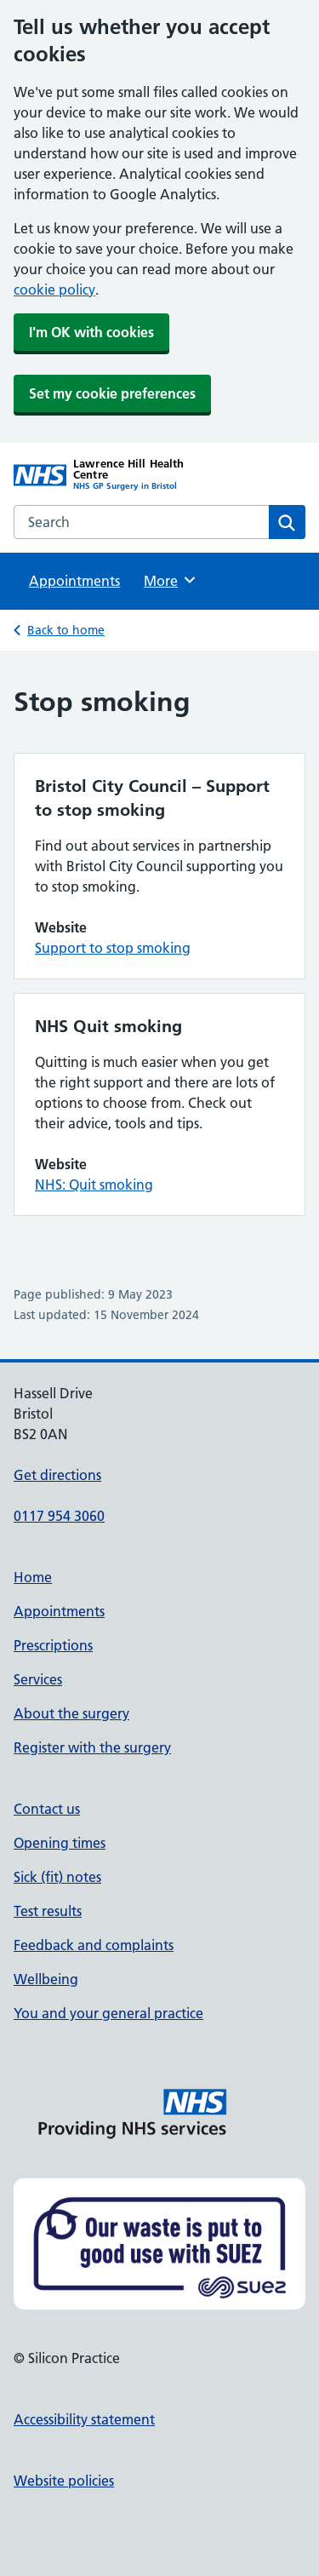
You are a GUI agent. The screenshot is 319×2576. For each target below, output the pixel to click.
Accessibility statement (84, 2419)
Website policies (64, 2480)
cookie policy (54, 289)
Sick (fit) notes (57, 1876)
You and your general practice (108, 2013)
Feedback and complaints (94, 1945)
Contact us (47, 1808)
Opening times (59, 1842)
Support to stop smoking (113, 947)
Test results (48, 1910)
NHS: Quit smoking (94, 1184)
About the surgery (71, 1713)
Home (33, 1577)
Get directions (57, 1474)
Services (38, 1679)
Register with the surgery (92, 1747)
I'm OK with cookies (91, 332)
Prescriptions (53, 1645)
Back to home (66, 630)
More (170, 580)
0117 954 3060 (59, 1515)
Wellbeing (46, 1979)
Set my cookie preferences (112, 393)
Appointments (74, 580)
